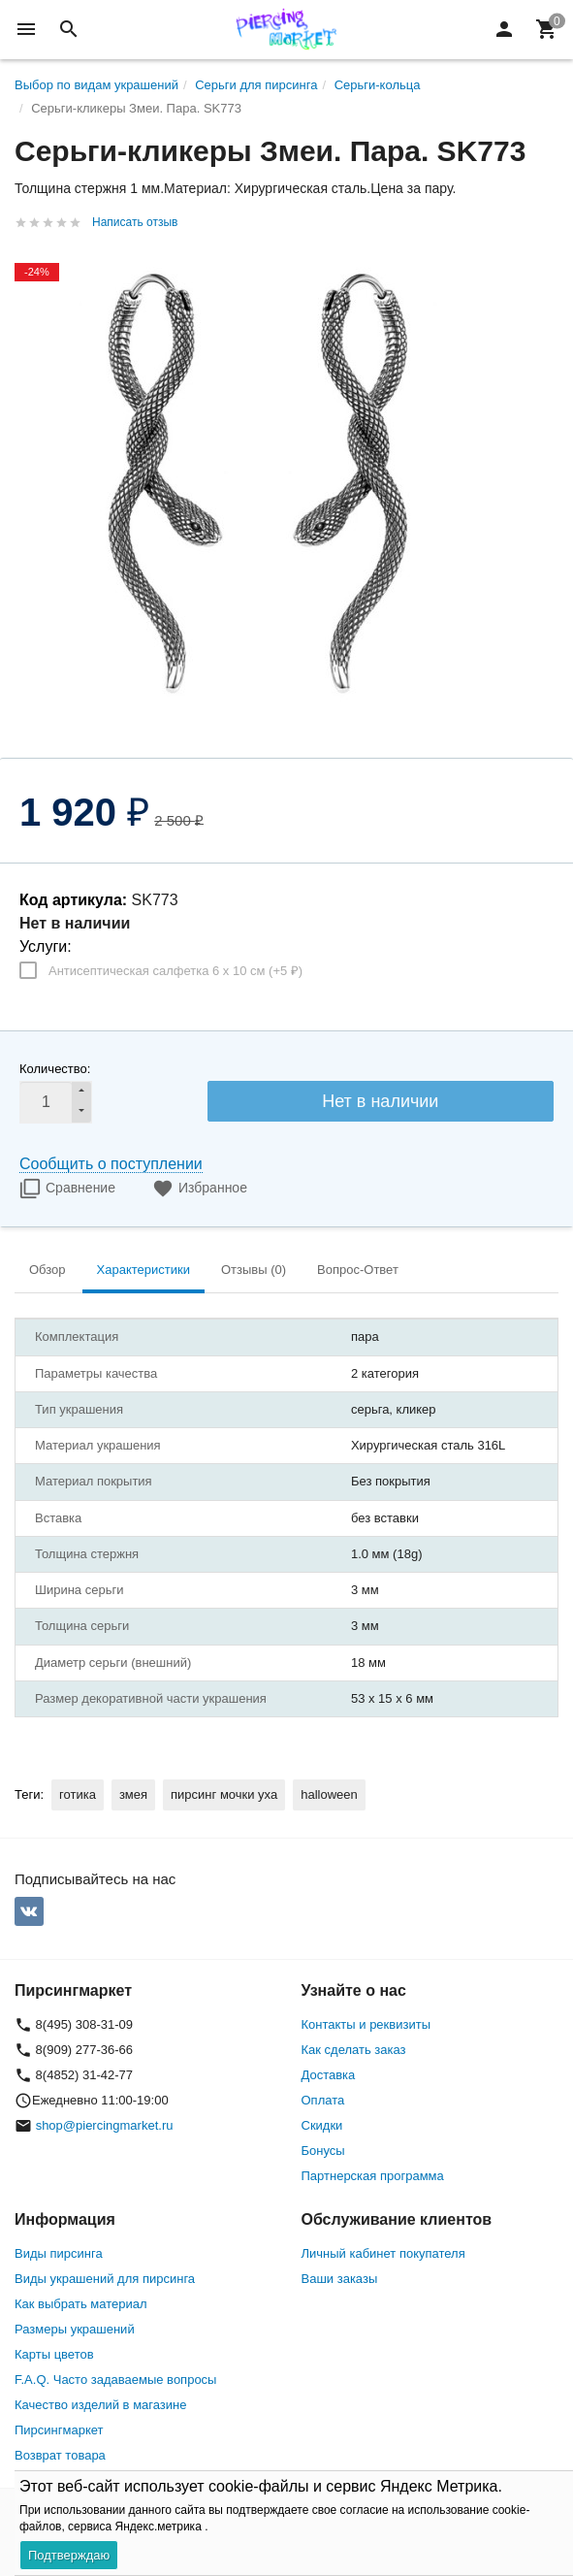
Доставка (329, 2075)
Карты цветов (54, 2354)
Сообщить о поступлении (111, 1164)
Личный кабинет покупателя (383, 2253)
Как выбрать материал (81, 2304)
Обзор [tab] (47, 1269)
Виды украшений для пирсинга (105, 2278)
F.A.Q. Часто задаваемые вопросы (115, 2379)
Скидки (322, 2125)
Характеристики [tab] (143, 1269)
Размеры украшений (75, 2329)
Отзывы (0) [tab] (253, 1269)
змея (133, 1794)
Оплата (323, 2100)
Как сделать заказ (354, 2049)
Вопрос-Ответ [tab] (357, 1269)
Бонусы (323, 2150)
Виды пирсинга (59, 2253)
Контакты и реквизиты (366, 2024)
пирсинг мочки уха (224, 1794)
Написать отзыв (134, 222)
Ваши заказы (340, 2278)
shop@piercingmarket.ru (105, 2125)
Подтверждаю (69, 2555)
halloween (329, 1794)
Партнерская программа (373, 2175)
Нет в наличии (380, 1101)
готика (77, 1794)
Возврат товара (60, 2455)
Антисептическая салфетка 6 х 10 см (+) (175, 970)
